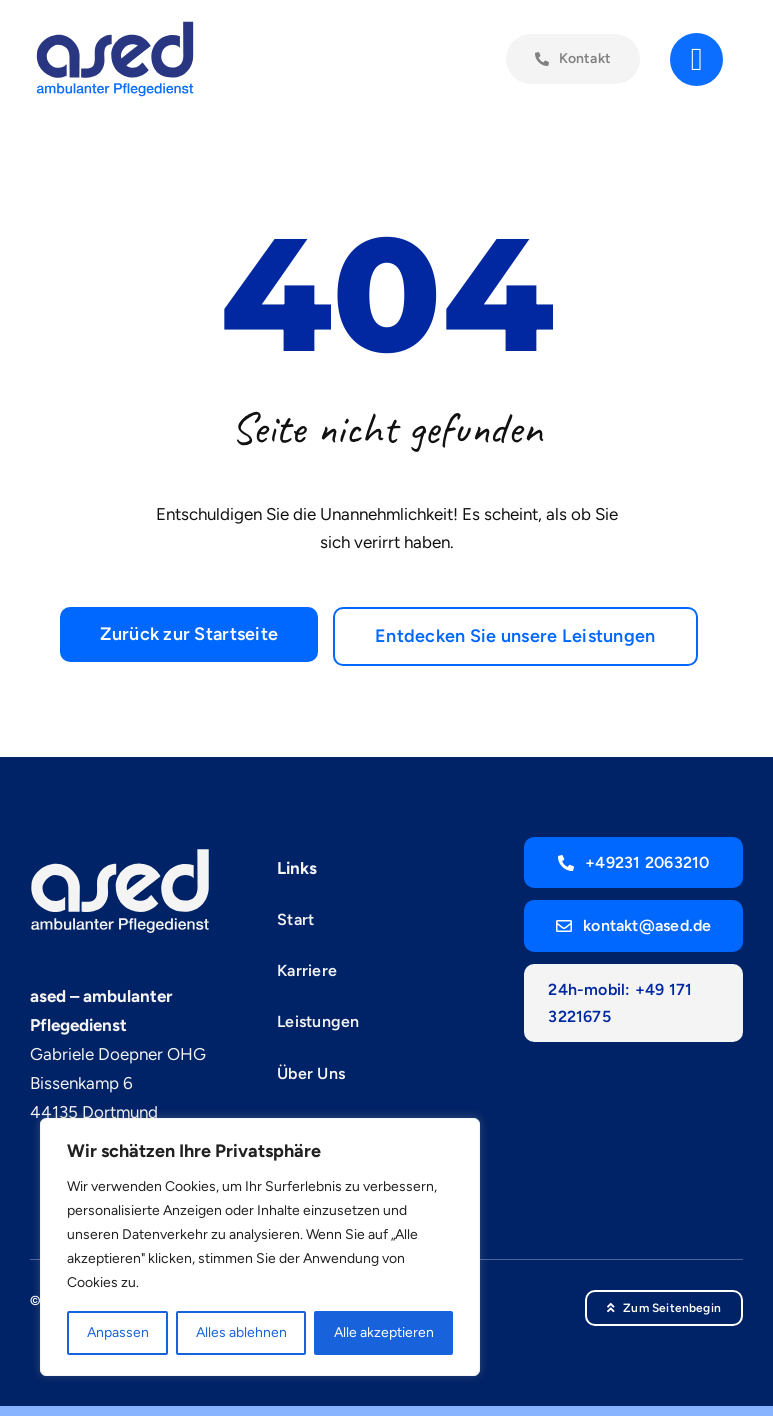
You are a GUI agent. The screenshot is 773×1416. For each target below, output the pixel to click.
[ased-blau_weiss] (120, 855)
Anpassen (118, 1332)
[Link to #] (696, 64)
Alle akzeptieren (384, 1332)
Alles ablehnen (241, 1332)
